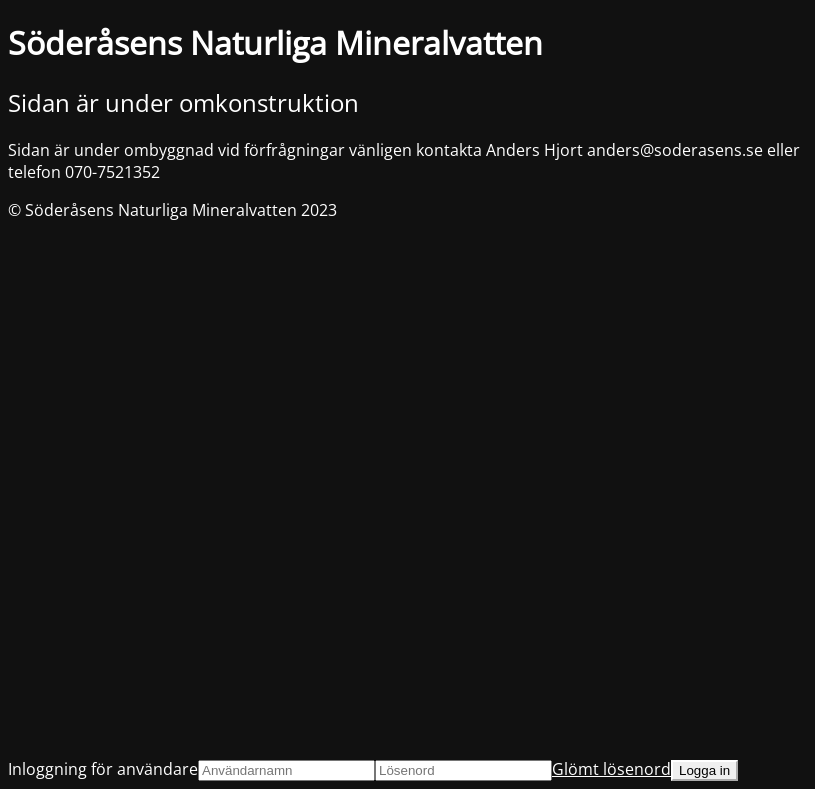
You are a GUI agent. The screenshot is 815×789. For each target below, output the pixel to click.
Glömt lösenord (611, 769)
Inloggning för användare (103, 769)
